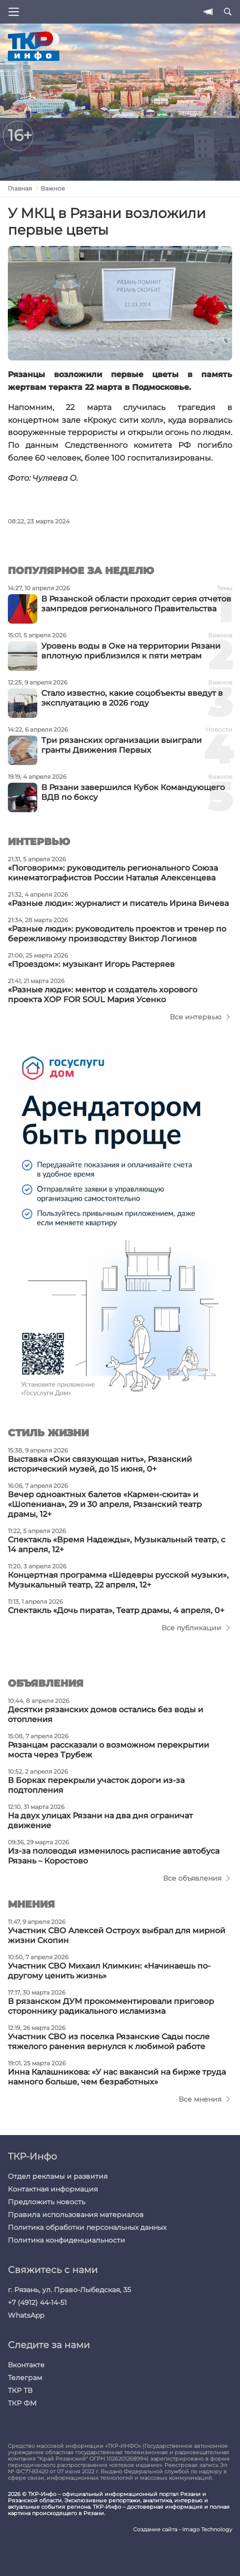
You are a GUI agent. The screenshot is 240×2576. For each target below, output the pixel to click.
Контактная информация (53, 2189)
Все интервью (195, 1017)
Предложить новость (46, 2201)
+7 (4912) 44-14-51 (37, 2302)
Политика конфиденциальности (66, 2240)
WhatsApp (26, 2315)
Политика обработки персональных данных (87, 2227)
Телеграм (25, 2377)
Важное (53, 188)
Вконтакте (26, 2364)
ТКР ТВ (20, 2390)
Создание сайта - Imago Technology (182, 2529)
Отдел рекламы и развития (57, 2176)
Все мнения (200, 2099)
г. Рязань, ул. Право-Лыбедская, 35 (69, 2289)
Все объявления (192, 1878)
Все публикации (191, 1627)
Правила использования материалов (76, 2214)
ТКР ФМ (22, 2403)
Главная (20, 188)
